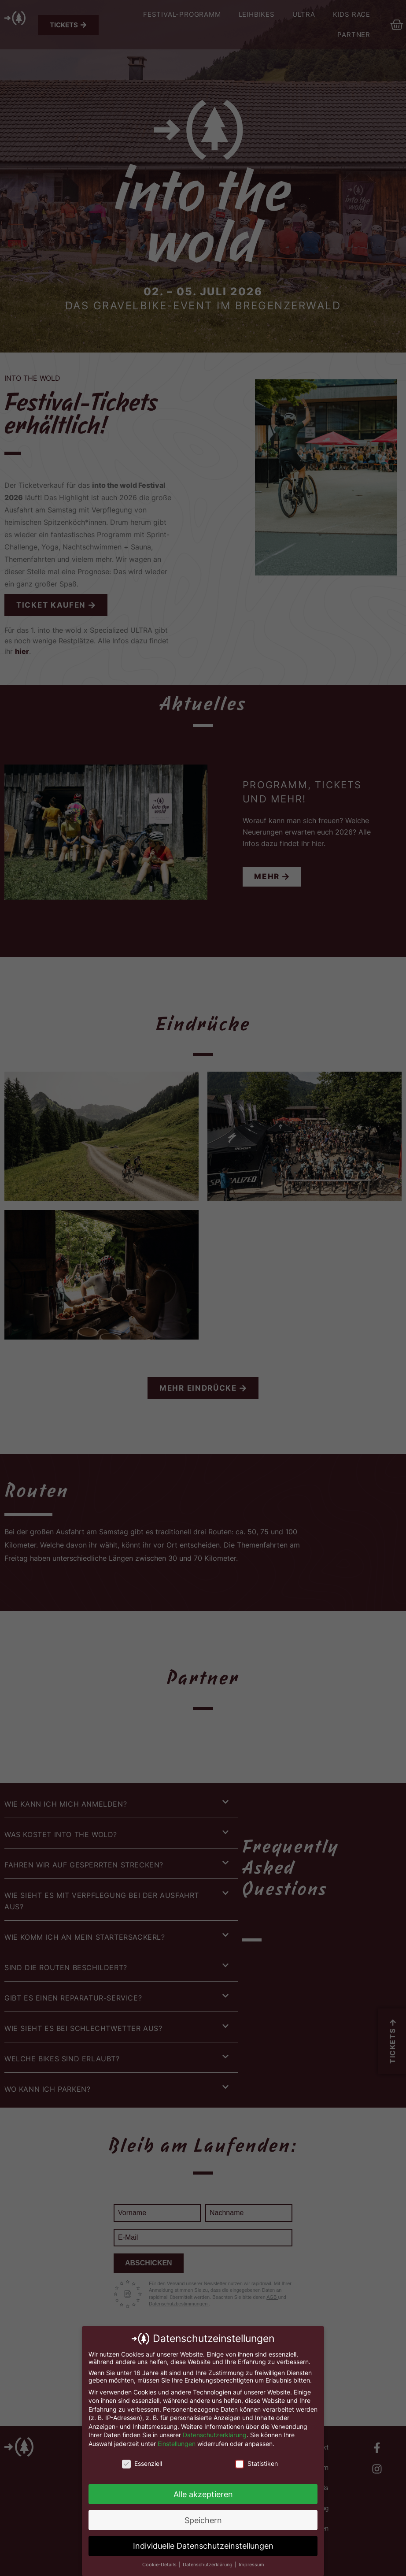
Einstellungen (177, 2443)
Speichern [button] (203, 2520)
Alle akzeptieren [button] (203, 2494)
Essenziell (142, 2463)
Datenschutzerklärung (215, 2435)
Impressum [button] (251, 2565)
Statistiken (256, 2463)
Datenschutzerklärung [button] (208, 2565)
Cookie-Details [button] (160, 2565)
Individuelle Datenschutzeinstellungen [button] (203, 2545)
